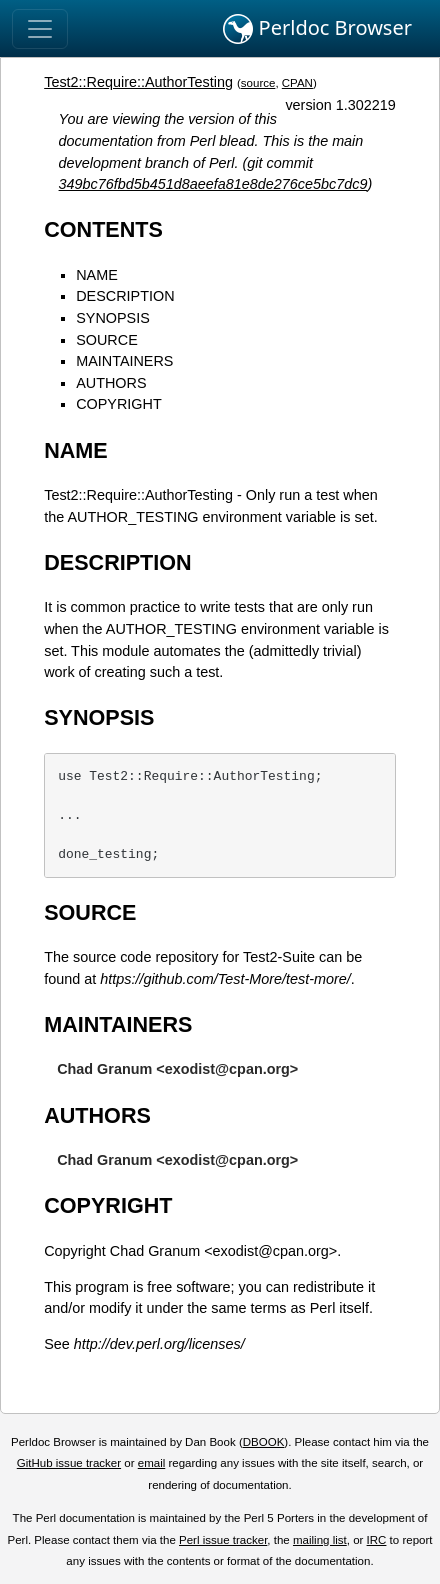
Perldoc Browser (317, 29)
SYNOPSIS (113, 318)
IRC (377, 1540)
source (258, 83)
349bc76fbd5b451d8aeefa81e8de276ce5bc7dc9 (213, 184)
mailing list (320, 1540)
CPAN (297, 83)
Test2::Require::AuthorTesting (138, 82)
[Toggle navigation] (40, 29)
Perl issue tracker (223, 1540)
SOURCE (107, 340)
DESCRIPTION (125, 296)
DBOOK (264, 1442)
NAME (97, 275)
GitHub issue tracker (69, 1463)
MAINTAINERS (124, 361)
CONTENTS (103, 229)
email (152, 1463)
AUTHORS (111, 383)
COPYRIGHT (119, 404)
